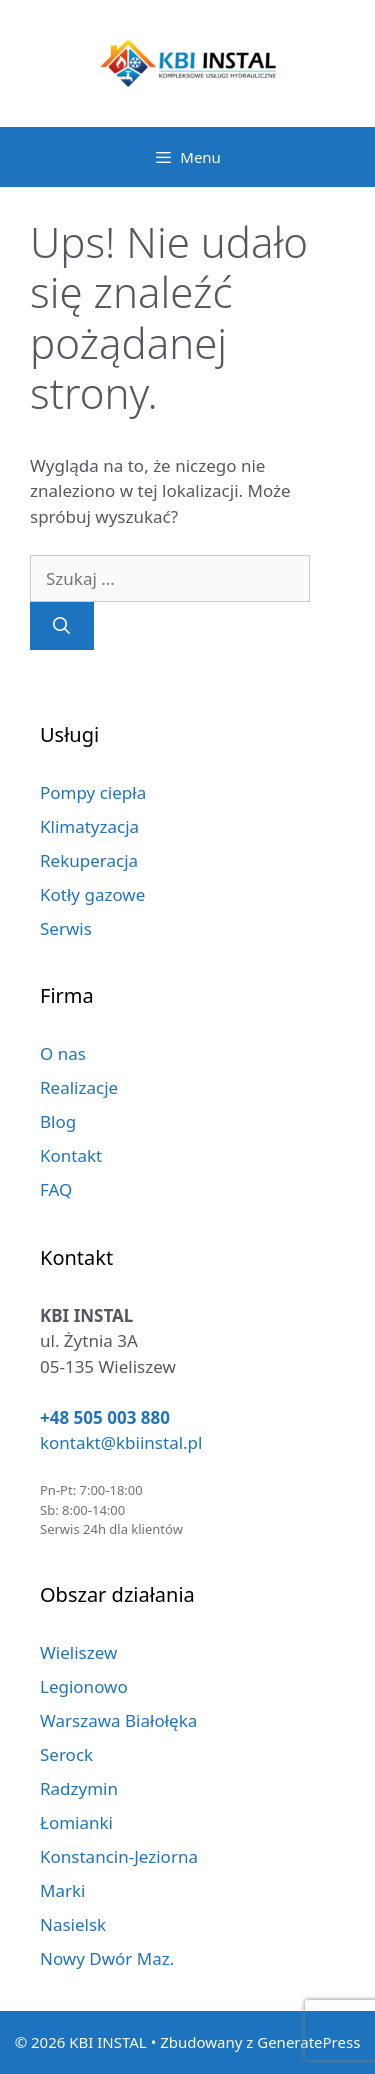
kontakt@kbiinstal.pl (121, 1442)
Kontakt (71, 1155)
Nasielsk (73, 1924)
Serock (66, 1754)
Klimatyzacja (89, 826)
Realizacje (79, 1087)
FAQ (56, 1189)
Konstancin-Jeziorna (119, 1856)
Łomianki (76, 1822)
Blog (58, 1121)
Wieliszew (78, 1652)
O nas (63, 1053)
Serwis (66, 928)
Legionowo (84, 1686)
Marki (62, 1890)
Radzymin (79, 1788)
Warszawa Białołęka (118, 1720)
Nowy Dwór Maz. (107, 1958)
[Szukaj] (62, 626)
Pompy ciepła (93, 792)
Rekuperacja (89, 860)
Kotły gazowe (92, 894)
